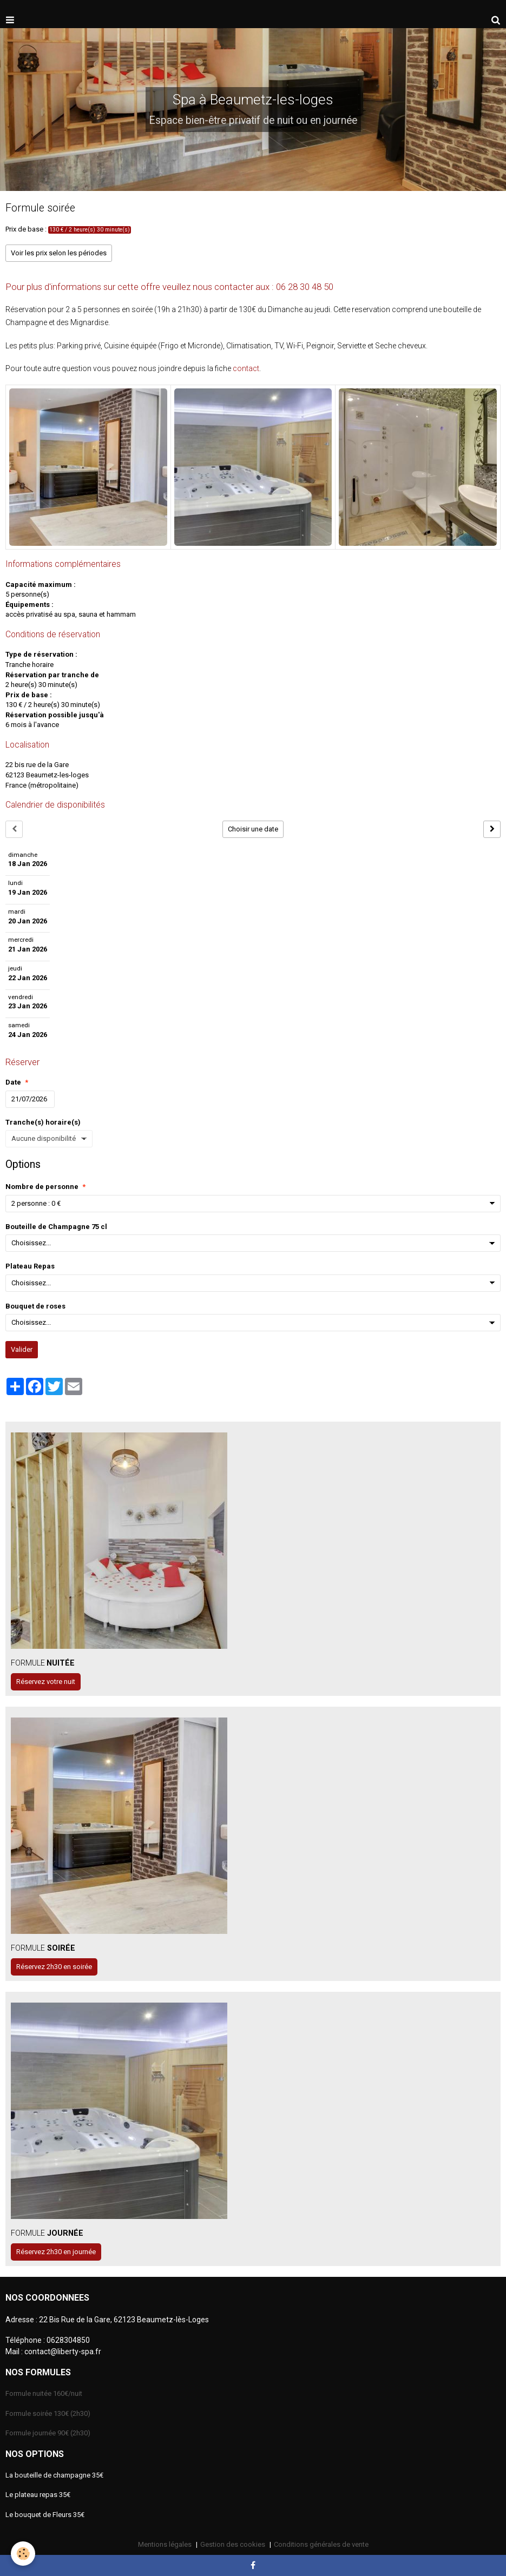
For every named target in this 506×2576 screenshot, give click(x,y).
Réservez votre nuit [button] (45, 1681)
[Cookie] (23, 2553)
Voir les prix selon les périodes (59, 253)
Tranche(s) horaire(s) (43, 1122)
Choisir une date (253, 829)
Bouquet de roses (35, 1306)
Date (13, 1082)
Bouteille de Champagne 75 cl (56, 1227)
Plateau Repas (30, 1266)
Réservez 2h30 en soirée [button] (54, 1967)
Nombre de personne (41, 1187)
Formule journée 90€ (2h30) (47, 2433)
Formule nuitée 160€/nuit (43, 2393)
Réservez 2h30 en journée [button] (56, 2252)
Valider (21, 1349)
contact (246, 368)
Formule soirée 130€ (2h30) (47, 2413)
